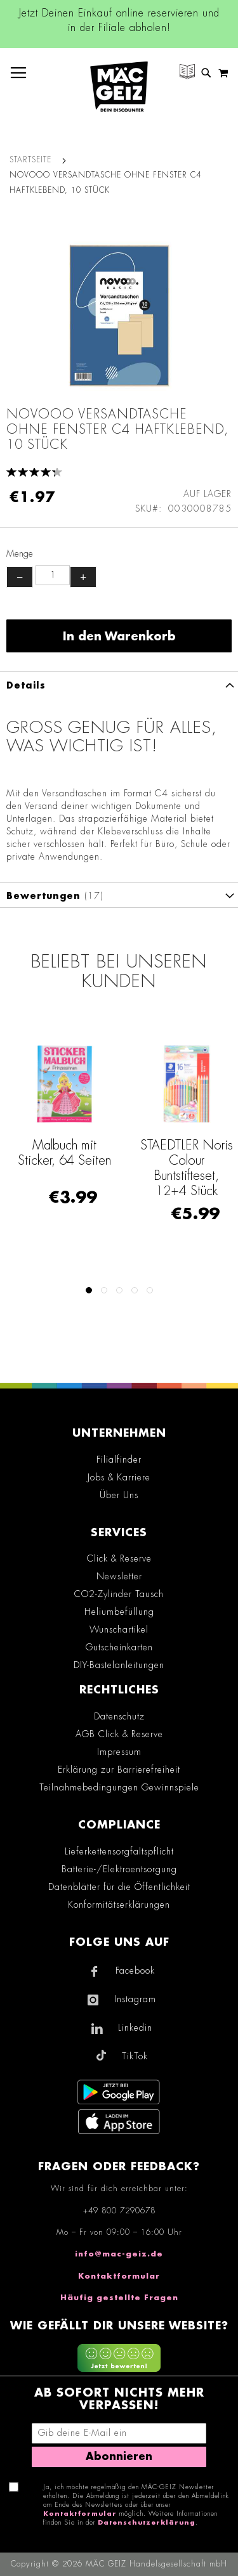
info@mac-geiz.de (119, 2254)
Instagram (135, 1999)
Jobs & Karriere (119, 1477)
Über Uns (119, 1495)
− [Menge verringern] (20, 577)
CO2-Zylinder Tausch (119, 1593)
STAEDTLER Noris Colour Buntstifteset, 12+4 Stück (186, 1168)
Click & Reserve (119, 1558)
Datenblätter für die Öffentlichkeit (119, 1886)
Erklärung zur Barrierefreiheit (119, 1769)
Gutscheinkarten (119, 1647)
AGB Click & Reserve (119, 1734)
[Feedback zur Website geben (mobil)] (119, 2359)
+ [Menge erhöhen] (83, 577)
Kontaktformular (119, 2276)
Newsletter (119, 1576)
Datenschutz (119, 1716)
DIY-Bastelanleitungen (119, 1664)
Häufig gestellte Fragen (119, 2297)
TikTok (135, 2056)
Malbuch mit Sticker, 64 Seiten (64, 1153)
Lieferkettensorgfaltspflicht (119, 1851)
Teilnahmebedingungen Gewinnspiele (119, 1787)
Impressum (119, 1751)
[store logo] (119, 86)
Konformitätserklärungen (119, 1904)
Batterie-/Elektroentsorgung (119, 1869)
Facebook (135, 1970)
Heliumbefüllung (119, 1611)
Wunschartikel (119, 1629)
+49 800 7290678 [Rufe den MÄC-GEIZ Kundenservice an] (119, 2211)
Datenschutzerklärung (146, 2523)
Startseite (30, 160)
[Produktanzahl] (53, 575)
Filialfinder (119, 1459)
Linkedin (135, 2027)
